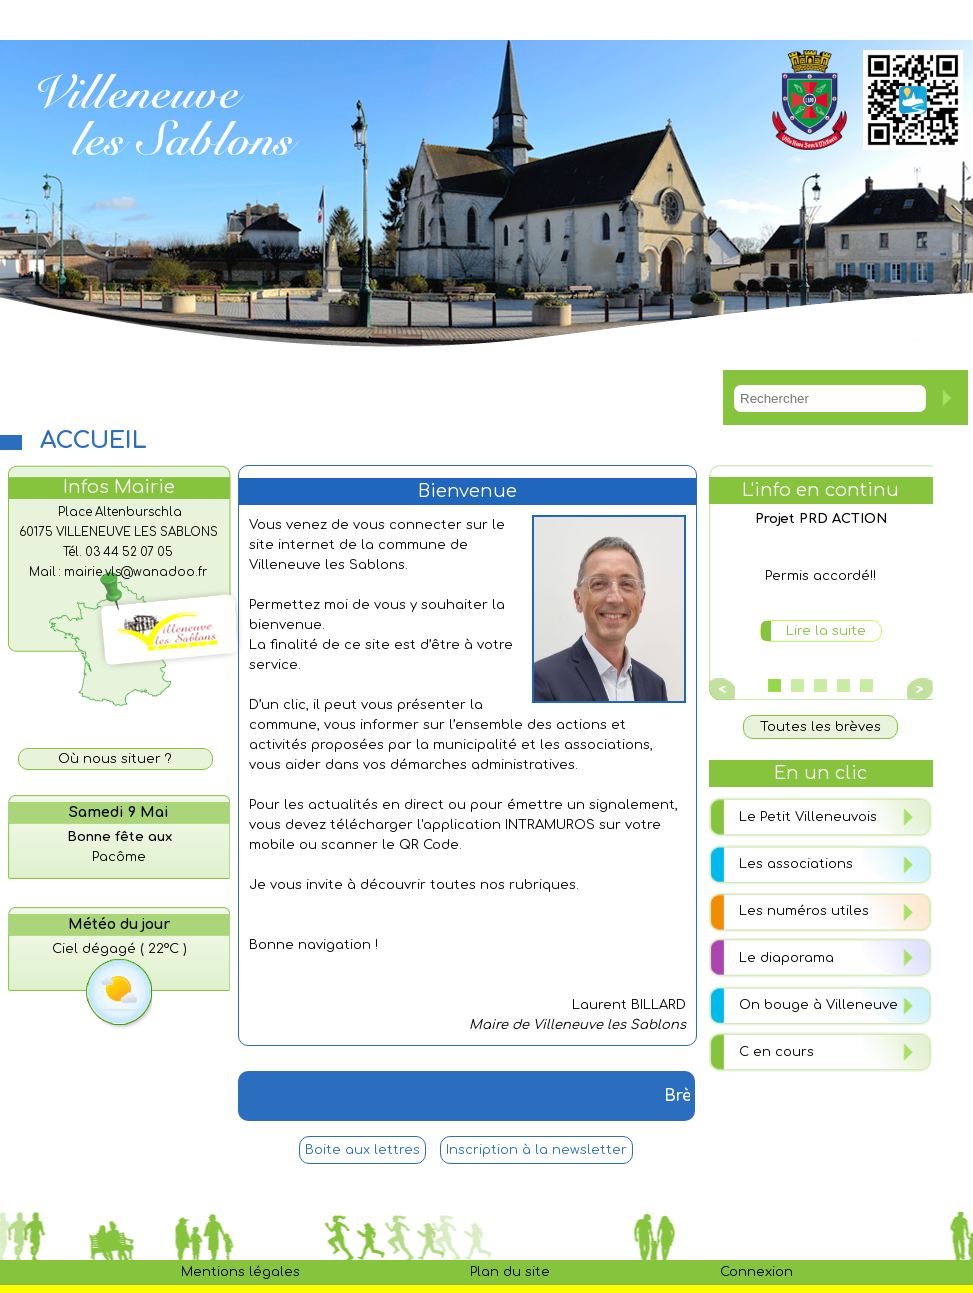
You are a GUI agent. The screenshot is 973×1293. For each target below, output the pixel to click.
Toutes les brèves (820, 727)
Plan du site (510, 1272)
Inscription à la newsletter (536, 1150)
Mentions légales (240, 1272)
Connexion (756, 1272)
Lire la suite (826, 631)
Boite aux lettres (362, 1150)
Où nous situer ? (115, 759)
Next (917, 689)
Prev (724, 689)
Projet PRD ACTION (821, 519)
